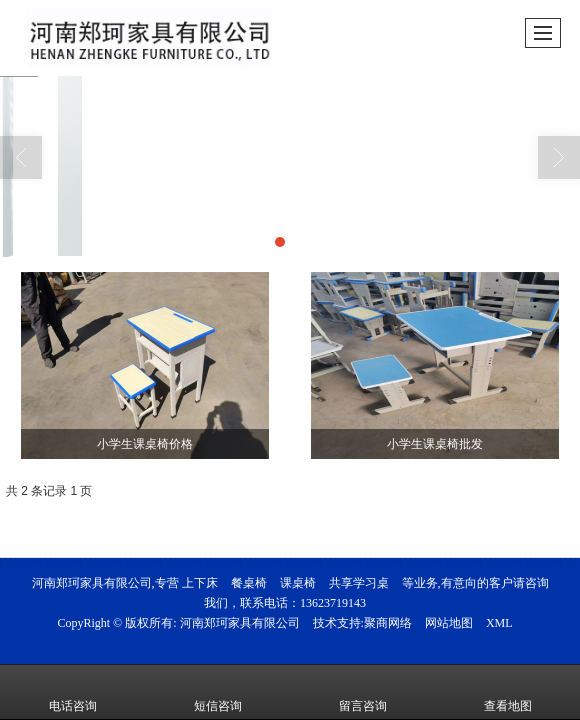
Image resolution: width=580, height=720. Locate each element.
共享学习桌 (359, 583)
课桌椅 (298, 583)
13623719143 (333, 603)
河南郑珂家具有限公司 (240, 623)
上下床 (200, 583)
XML (499, 623)
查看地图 (508, 692)
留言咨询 (363, 692)
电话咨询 (73, 692)
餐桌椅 (249, 583)
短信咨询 (218, 692)
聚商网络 (388, 623)
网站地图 (449, 623)
